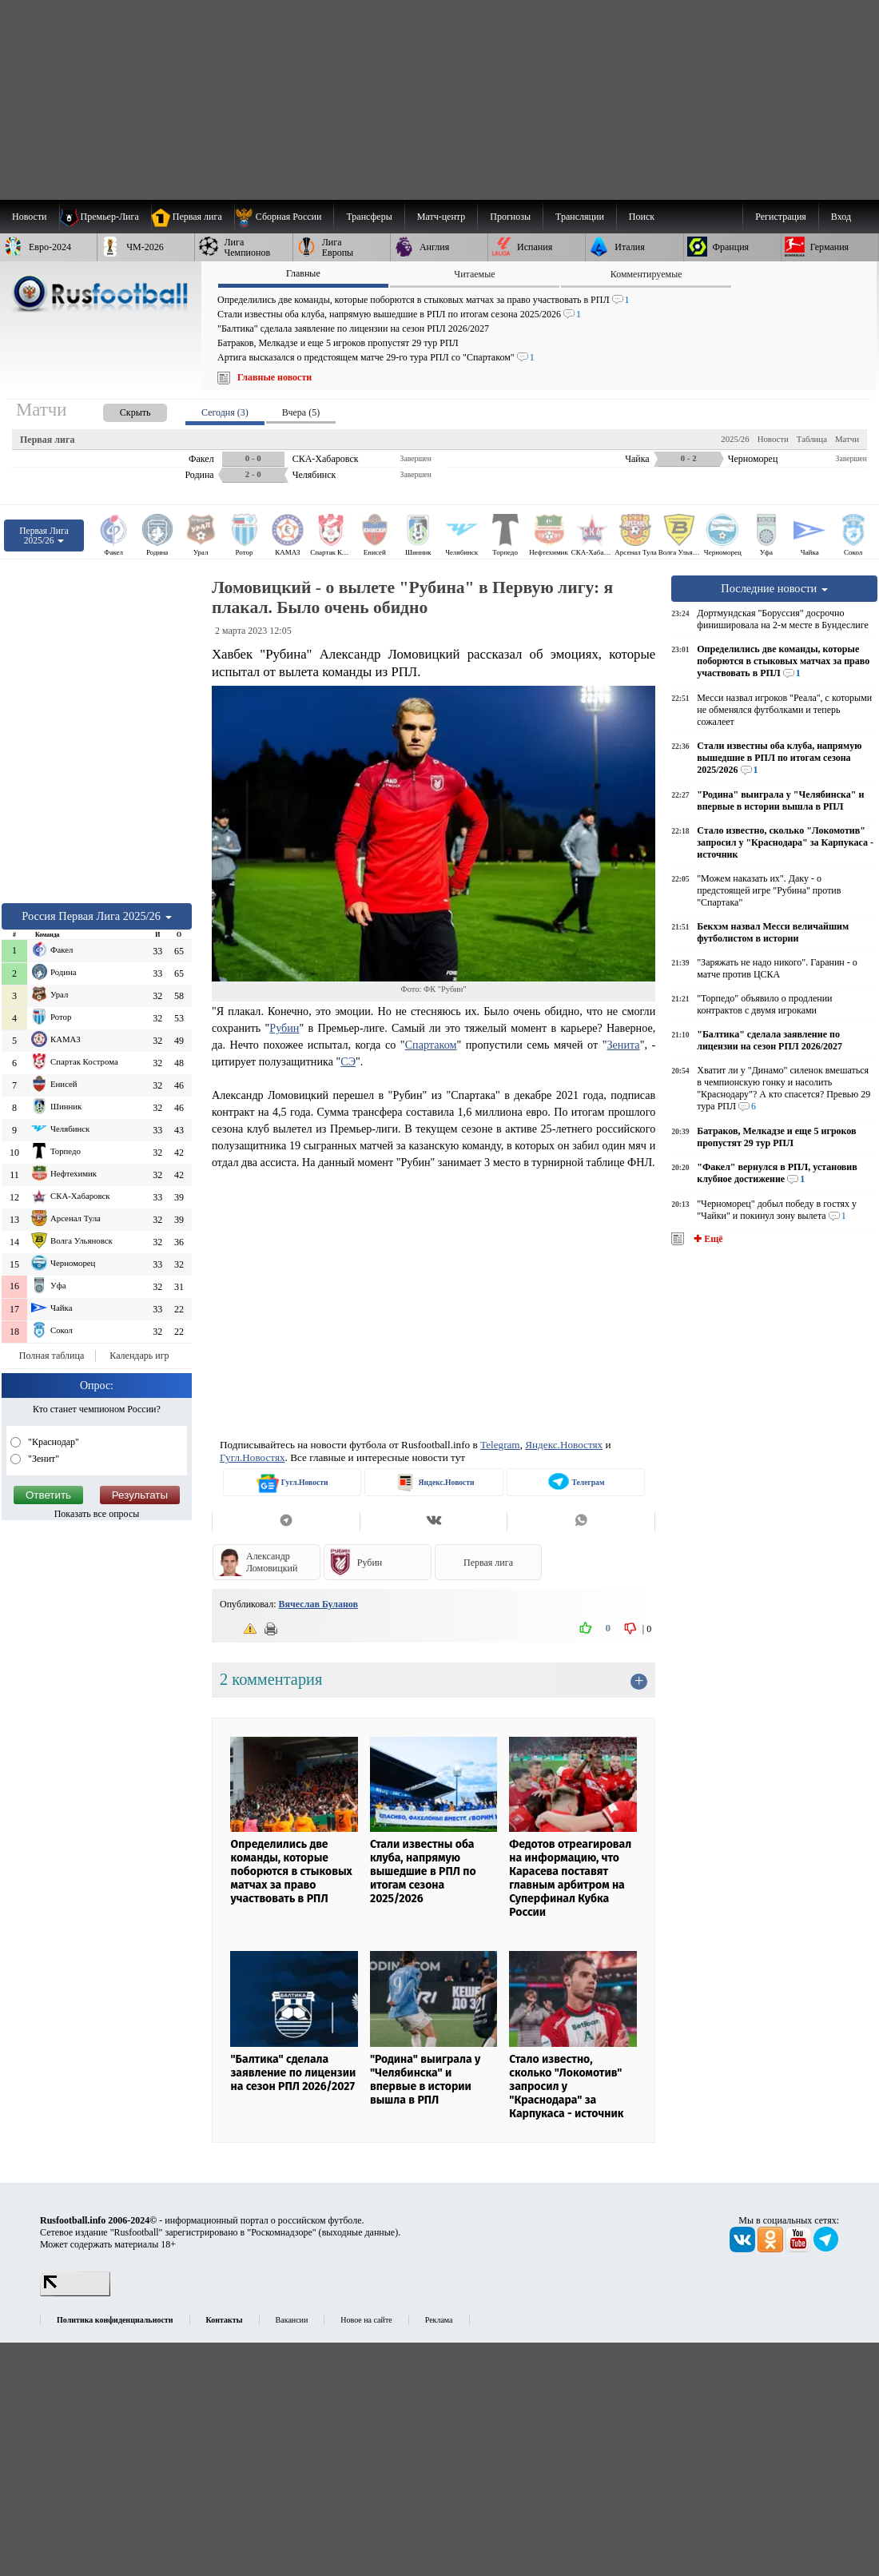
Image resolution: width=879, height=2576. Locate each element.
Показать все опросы (97, 1513)
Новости (773, 439)
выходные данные (359, 2232)
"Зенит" (42, 1458)
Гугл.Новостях (252, 1457)
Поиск (641, 216)
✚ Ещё (706, 1238)
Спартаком (431, 1044)
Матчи (847, 439)
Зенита (623, 1044)
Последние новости (774, 588)
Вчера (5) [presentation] (301, 412)
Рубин (284, 1027)
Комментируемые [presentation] (646, 274)
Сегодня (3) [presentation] (225, 412)
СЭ (348, 1061)
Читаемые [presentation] (474, 274)
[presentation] (119, 410)
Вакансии (292, 2319)
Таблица (812, 439)
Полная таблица (51, 1355)
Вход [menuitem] (841, 216)
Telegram (500, 1445)
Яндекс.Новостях (564, 1445)
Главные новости (274, 377)
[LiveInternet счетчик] (75, 2293)
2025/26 (735, 439)
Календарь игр (139, 1355)
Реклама (439, 2319)
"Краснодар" (52, 1441)
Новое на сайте (366, 2319)
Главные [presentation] (303, 273)
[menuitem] (284, 216)
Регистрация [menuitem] (780, 216)
